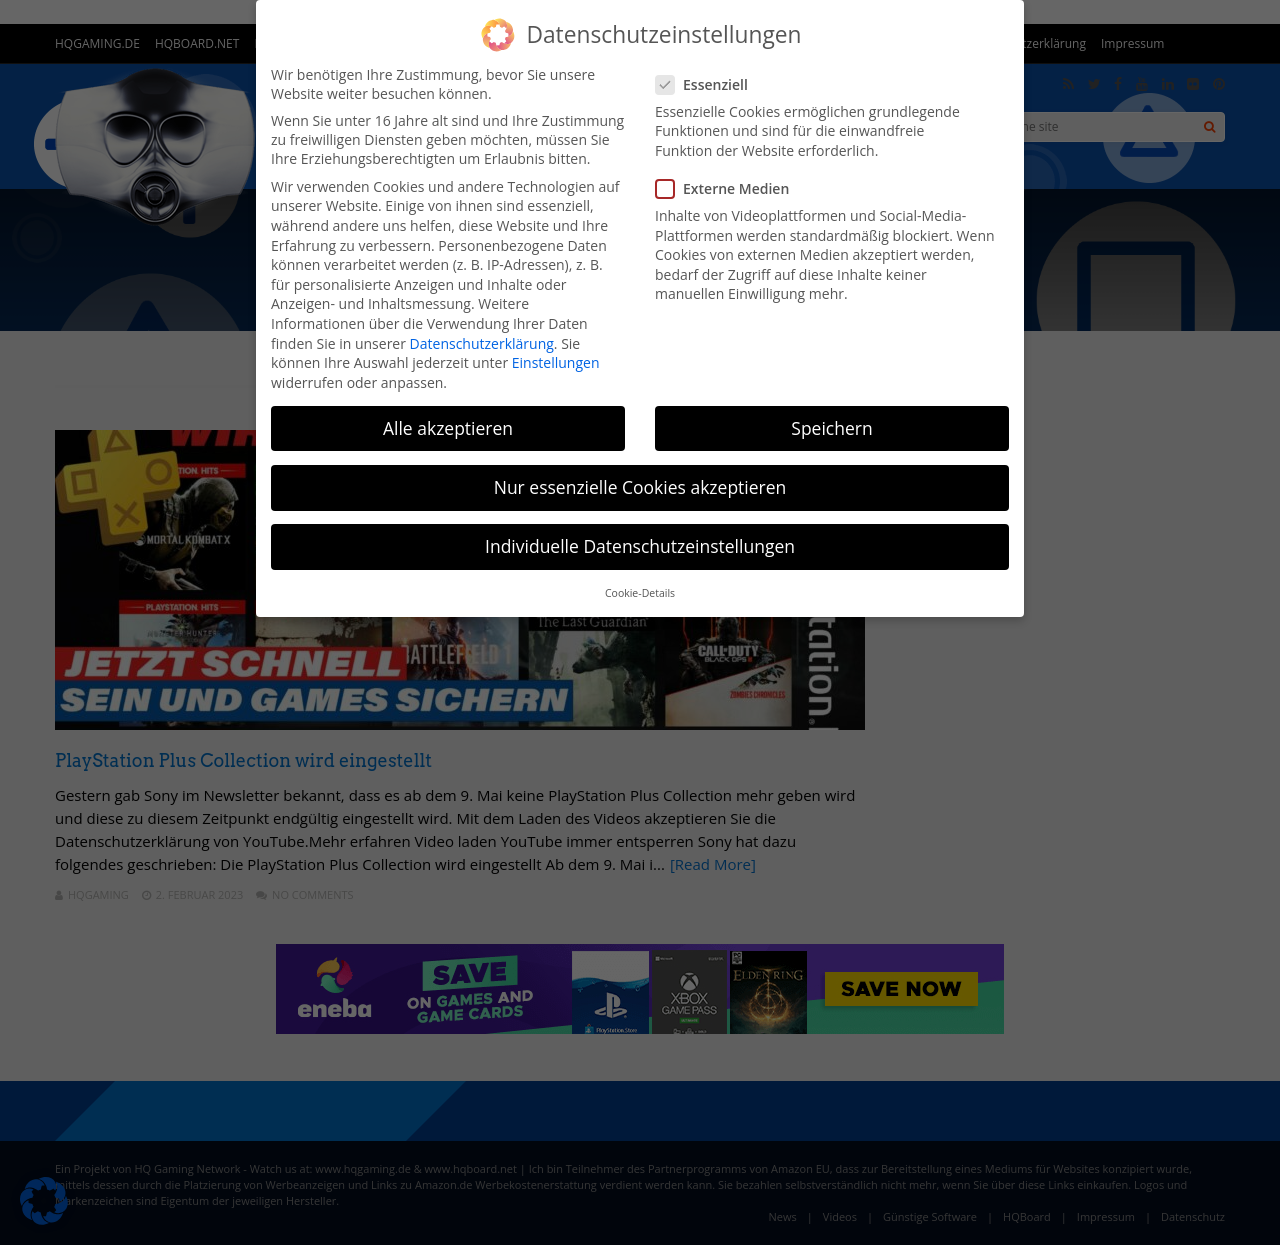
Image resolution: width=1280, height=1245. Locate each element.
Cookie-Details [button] (640, 593)
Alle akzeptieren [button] (448, 428)
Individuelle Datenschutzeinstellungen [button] (640, 546)
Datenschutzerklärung (482, 343)
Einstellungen (556, 362)
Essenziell (708, 84)
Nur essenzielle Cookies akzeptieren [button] (640, 487)
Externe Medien (728, 188)
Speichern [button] (831, 428)
